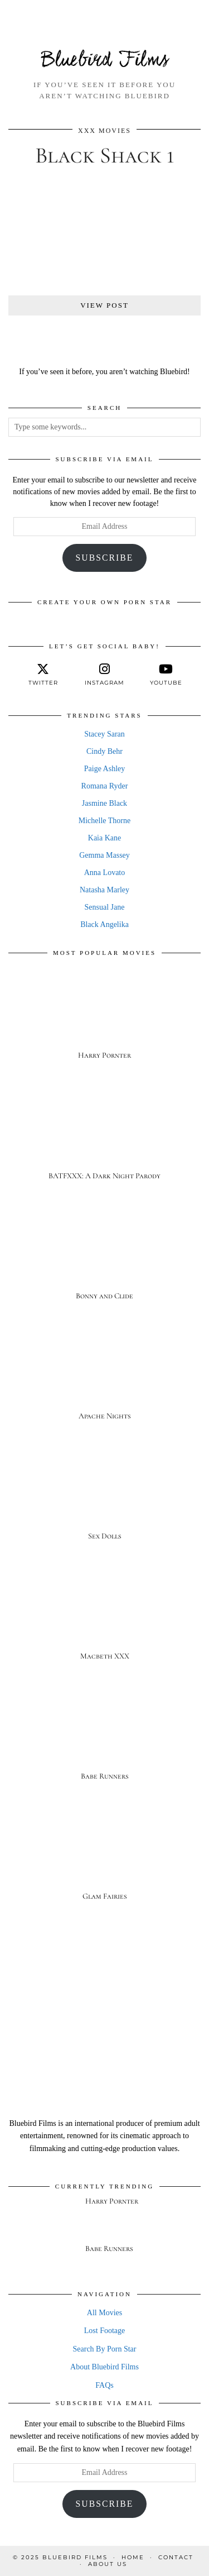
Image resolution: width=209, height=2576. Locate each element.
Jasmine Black (104, 803)
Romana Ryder (104, 786)
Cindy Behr (104, 751)
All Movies (104, 2313)
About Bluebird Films (104, 2367)
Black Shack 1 (104, 155)
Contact (175, 2557)
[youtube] (166, 674)
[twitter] (43, 674)
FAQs (104, 2385)
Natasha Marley (104, 890)
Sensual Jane (105, 907)
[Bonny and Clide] (104, 1259)
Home (132, 2557)
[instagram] (104, 674)
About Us (107, 2564)
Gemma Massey (104, 855)
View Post (104, 305)
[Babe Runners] (104, 1739)
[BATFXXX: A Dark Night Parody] (104, 1138)
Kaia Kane (104, 838)
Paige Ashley (104, 768)
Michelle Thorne (104, 820)
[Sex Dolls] (104, 1499)
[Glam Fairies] (104, 1859)
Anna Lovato (104, 872)
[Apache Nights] (104, 1379)
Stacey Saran (104, 734)
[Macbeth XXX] (104, 1619)
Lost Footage (104, 2330)
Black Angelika (104, 924)
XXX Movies (104, 131)
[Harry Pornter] (104, 1018)
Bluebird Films (104, 60)
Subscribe (105, 557)
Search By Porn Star (105, 2349)
